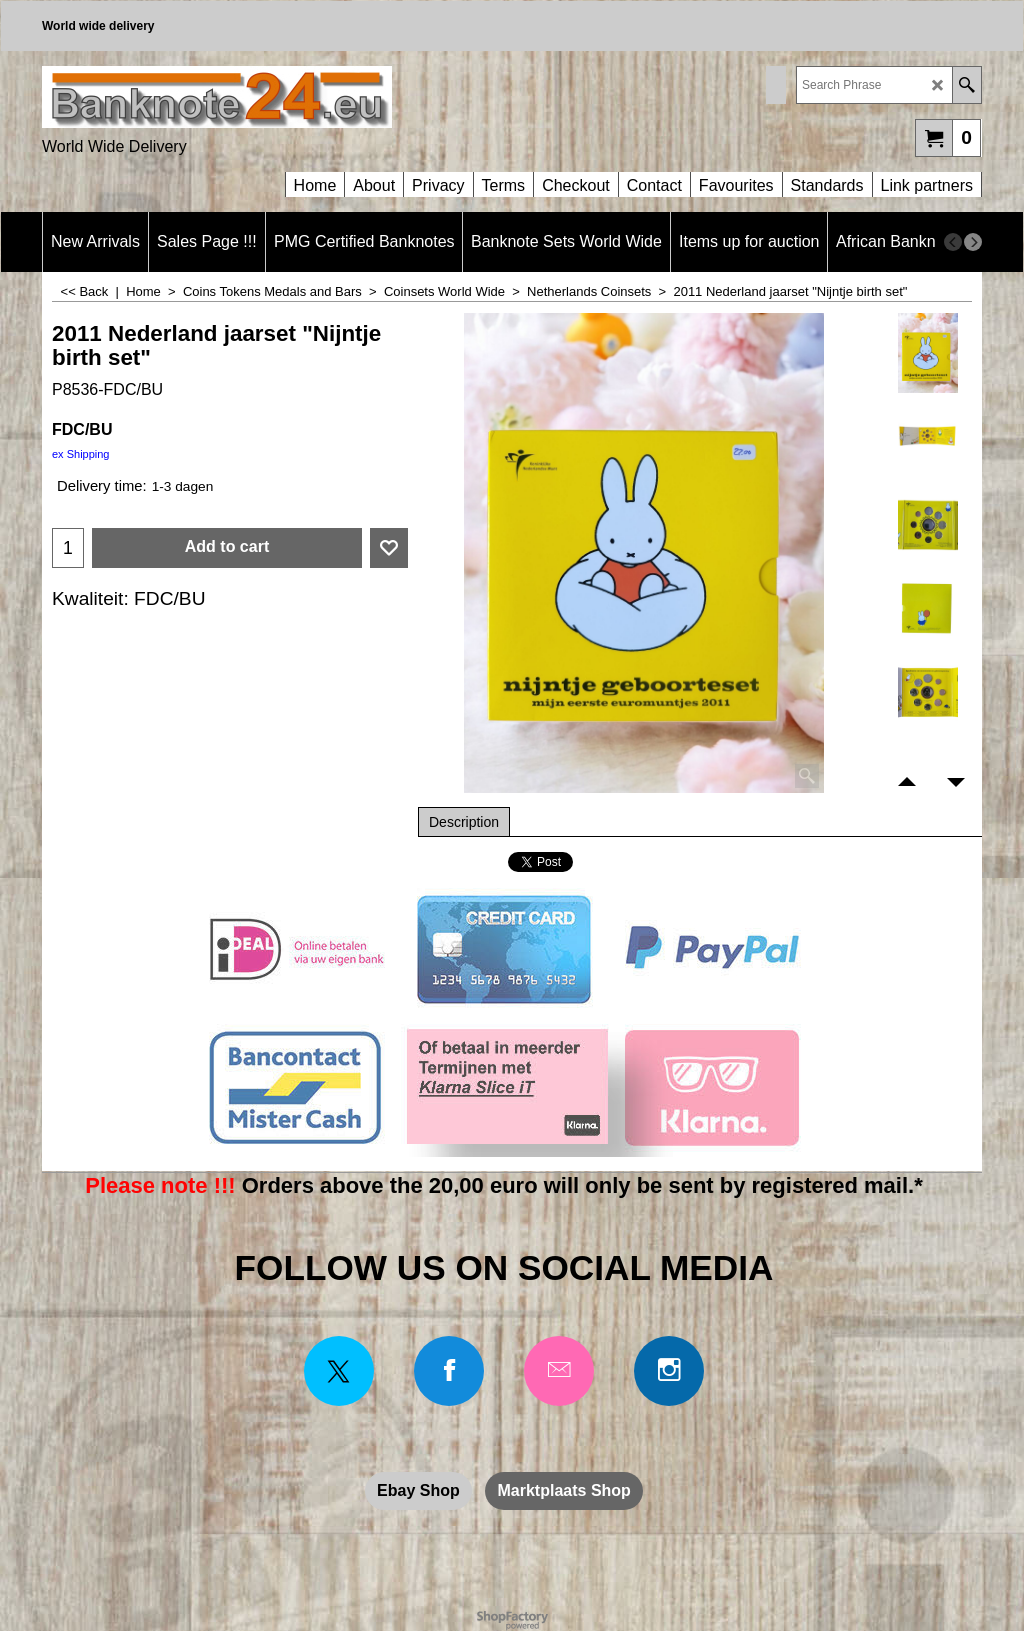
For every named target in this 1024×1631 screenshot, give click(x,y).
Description (464, 822)
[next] (973, 242)
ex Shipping (81, 454)
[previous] (953, 242)
